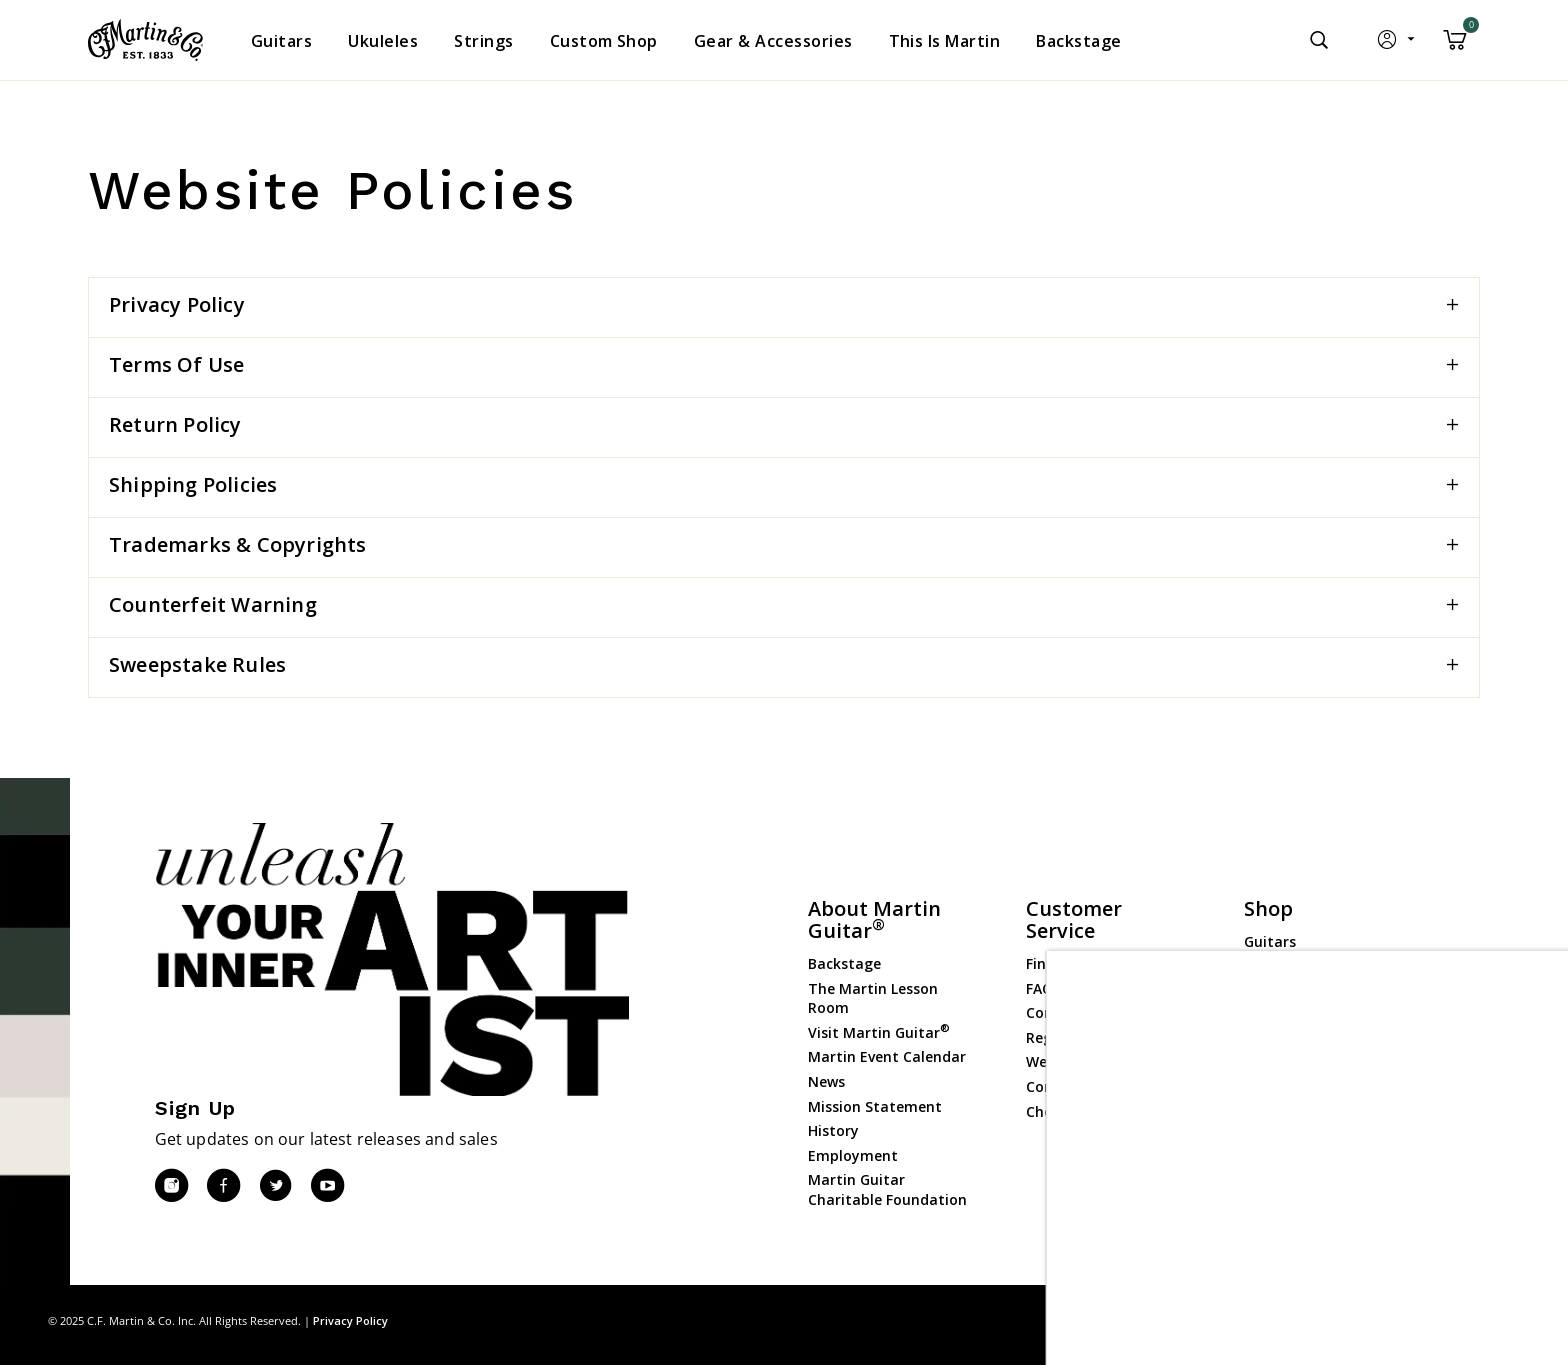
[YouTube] (327, 1186)
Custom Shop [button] (604, 41)
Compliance (1067, 1086)
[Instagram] (171, 1186)
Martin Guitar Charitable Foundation (887, 1189)
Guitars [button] (281, 41)
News (826, 1081)
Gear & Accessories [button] (773, 41)
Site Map (1377, 1320)
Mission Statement (875, 1106)
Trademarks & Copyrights (238, 544)
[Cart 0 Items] (1455, 47)
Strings (1269, 1015)
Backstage (844, 963)
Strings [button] (483, 41)
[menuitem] (281, 41)
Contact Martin (1080, 1012)
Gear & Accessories (1309, 1039)
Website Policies (1081, 1061)
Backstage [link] (1078, 41)
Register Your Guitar (1097, 1037)
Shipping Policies (193, 484)
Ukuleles (1273, 990)
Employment (853, 1155)
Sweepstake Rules (197, 664)
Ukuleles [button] (383, 41)
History (833, 1130)
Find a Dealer (1071, 963)
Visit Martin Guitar (879, 1032)
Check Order (1068, 1111)
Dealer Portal (1290, 1169)
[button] (1397, 44)
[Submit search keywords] (1319, 40)
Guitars (1270, 941)
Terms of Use (176, 364)
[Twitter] (275, 1186)
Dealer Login (1287, 1144)
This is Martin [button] (945, 41)
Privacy (1442, 1320)
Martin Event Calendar (887, 1056)
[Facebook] (223, 1186)
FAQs (1043, 988)
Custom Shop (1291, 966)
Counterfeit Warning (213, 604)
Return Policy (175, 424)
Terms (1501, 1320)
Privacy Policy (177, 304)
